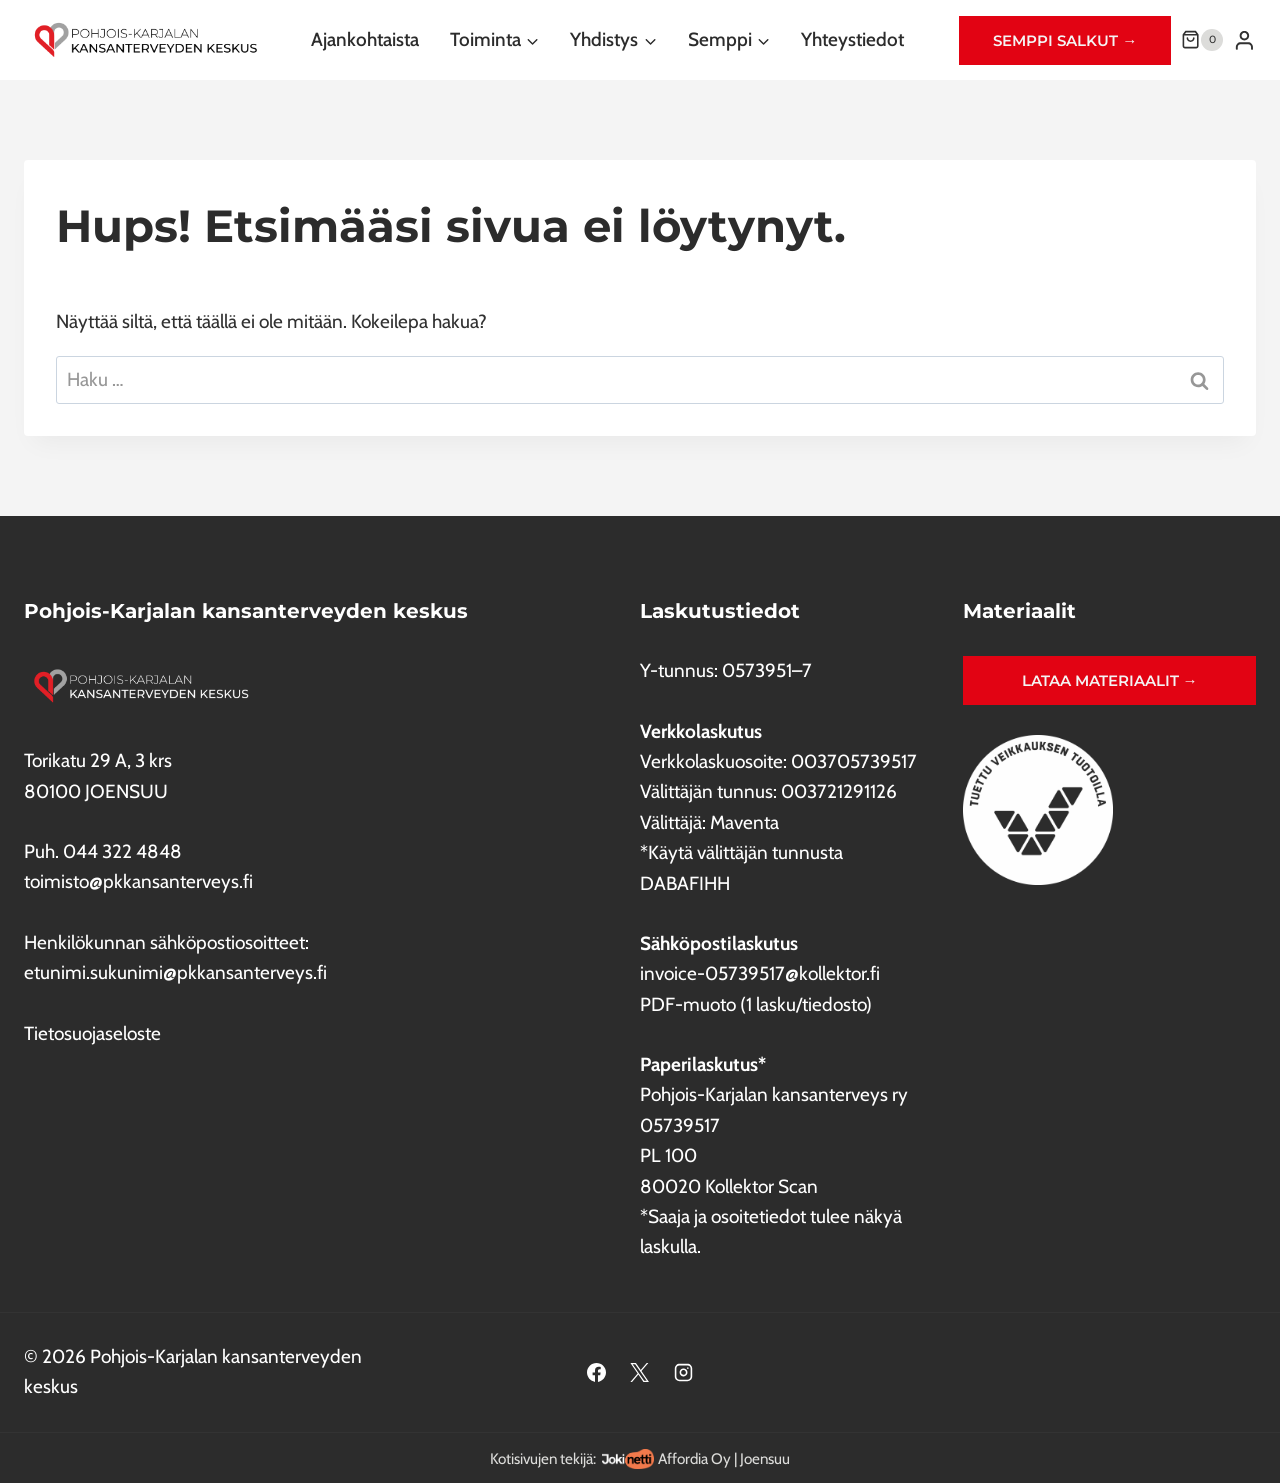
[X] (640, 1372)
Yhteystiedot (852, 39)
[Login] (1244, 40)
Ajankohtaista (365, 39)
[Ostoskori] (1202, 40)
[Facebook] (596, 1372)
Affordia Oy (694, 1458)
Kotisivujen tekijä (541, 1458)
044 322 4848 (122, 851)
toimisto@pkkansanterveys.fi (138, 881)
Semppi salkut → (1065, 40)
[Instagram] (684, 1372)
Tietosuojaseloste (92, 1033)
